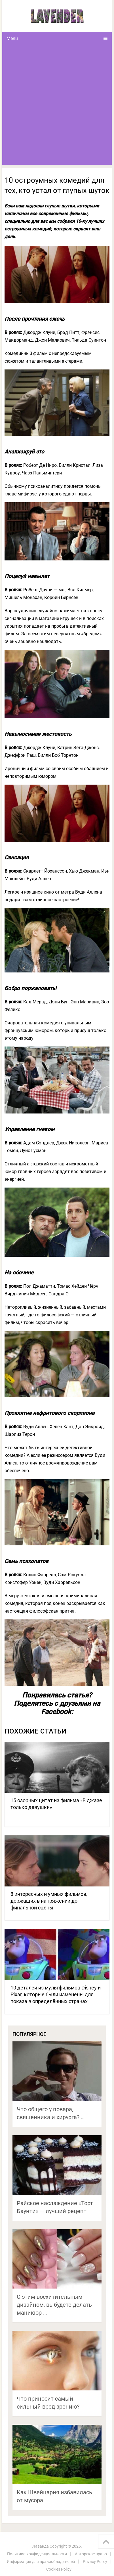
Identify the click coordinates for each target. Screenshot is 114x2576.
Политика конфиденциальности (37, 2554)
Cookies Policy (58, 2569)
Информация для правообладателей (41, 2561)
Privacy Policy (95, 2561)
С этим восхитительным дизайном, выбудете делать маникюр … (54, 2304)
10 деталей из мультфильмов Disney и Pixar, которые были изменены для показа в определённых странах (55, 1994)
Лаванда (40, 2546)
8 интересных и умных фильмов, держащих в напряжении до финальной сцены (48, 1901)
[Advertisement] (57, 105)
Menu (12, 38)
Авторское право (91, 2554)
